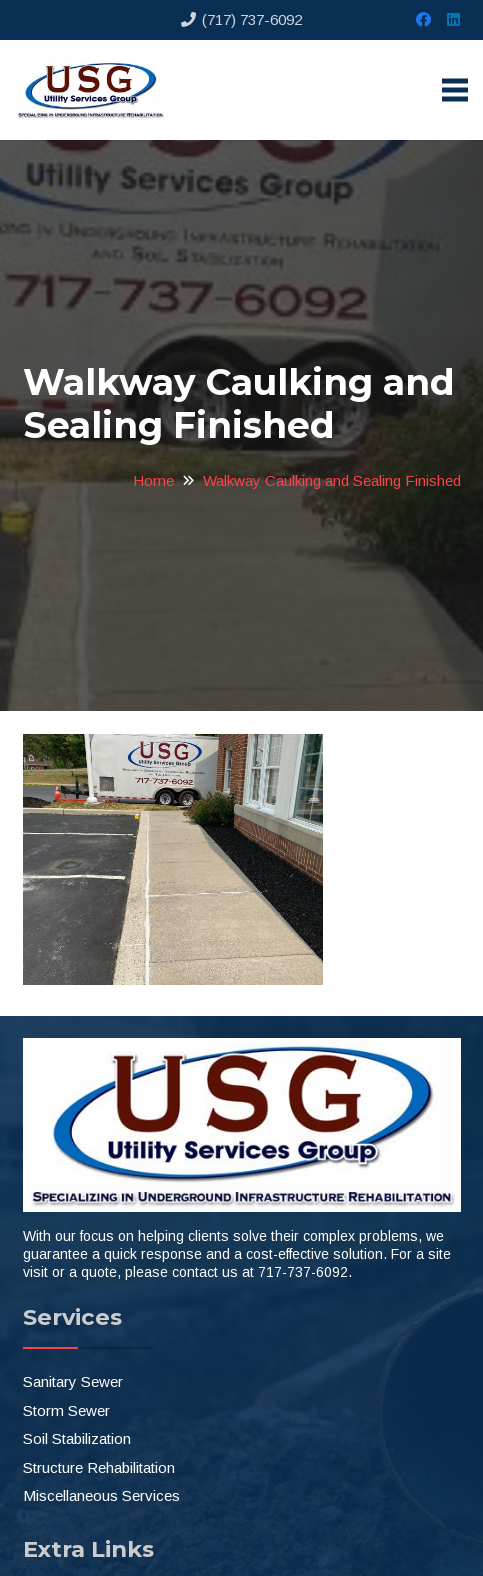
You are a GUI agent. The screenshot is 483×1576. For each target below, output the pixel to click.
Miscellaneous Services (101, 1495)
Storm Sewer (66, 1410)
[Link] (90, 90)
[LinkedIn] (453, 20)
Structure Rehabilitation (99, 1467)
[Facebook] (423, 20)
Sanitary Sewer (73, 1381)
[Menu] (455, 90)
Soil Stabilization (77, 1438)
